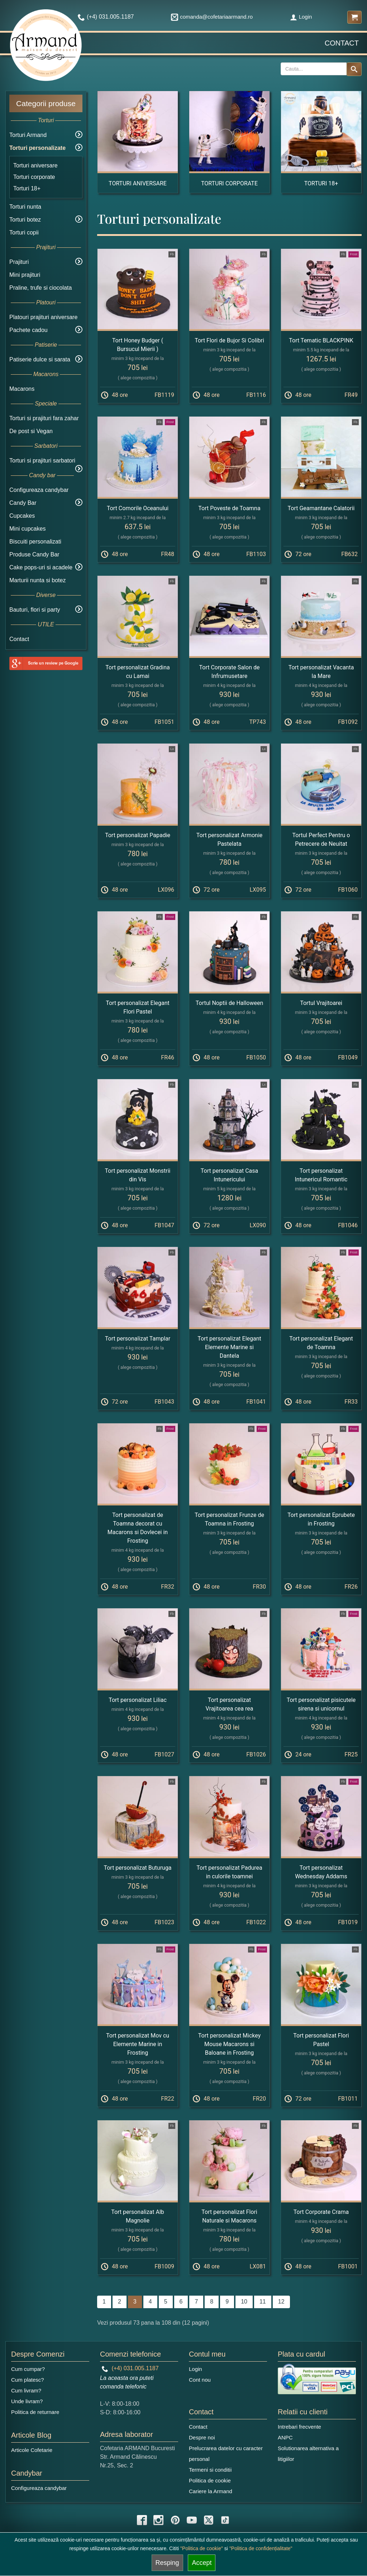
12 (281, 2302)
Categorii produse (46, 103)
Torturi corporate (34, 177)
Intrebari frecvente (299, 2427)
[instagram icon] (158, 2520)
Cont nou (200, 2380)
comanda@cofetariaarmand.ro (212, 17)
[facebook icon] (141, 2520)
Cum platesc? (27, 2380)
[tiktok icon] (225, 2520)
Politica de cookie (210, 2480)
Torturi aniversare (35, 165)
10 (244, 2302)
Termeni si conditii (210, 2470)
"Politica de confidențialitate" (260, 2548)
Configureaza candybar (38, 490)
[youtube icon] (191, 2520)
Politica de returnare (35, 2412)
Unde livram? (27, 2401)
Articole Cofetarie (31, 2450)
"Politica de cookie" (201, 2548)
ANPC (285, 2437)
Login (301, 17)
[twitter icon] (208, 2520)
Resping (167, 2562)
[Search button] (354, 69)
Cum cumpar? (28, 2369)
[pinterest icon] (175, 2520)
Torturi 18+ (26, 188)
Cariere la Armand (210, 2491)
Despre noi (202, 2437)
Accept (201, 2562)
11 (262, 2302)
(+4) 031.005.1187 (130, 2368)
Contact (342, 43)
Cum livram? (26, 2390)
